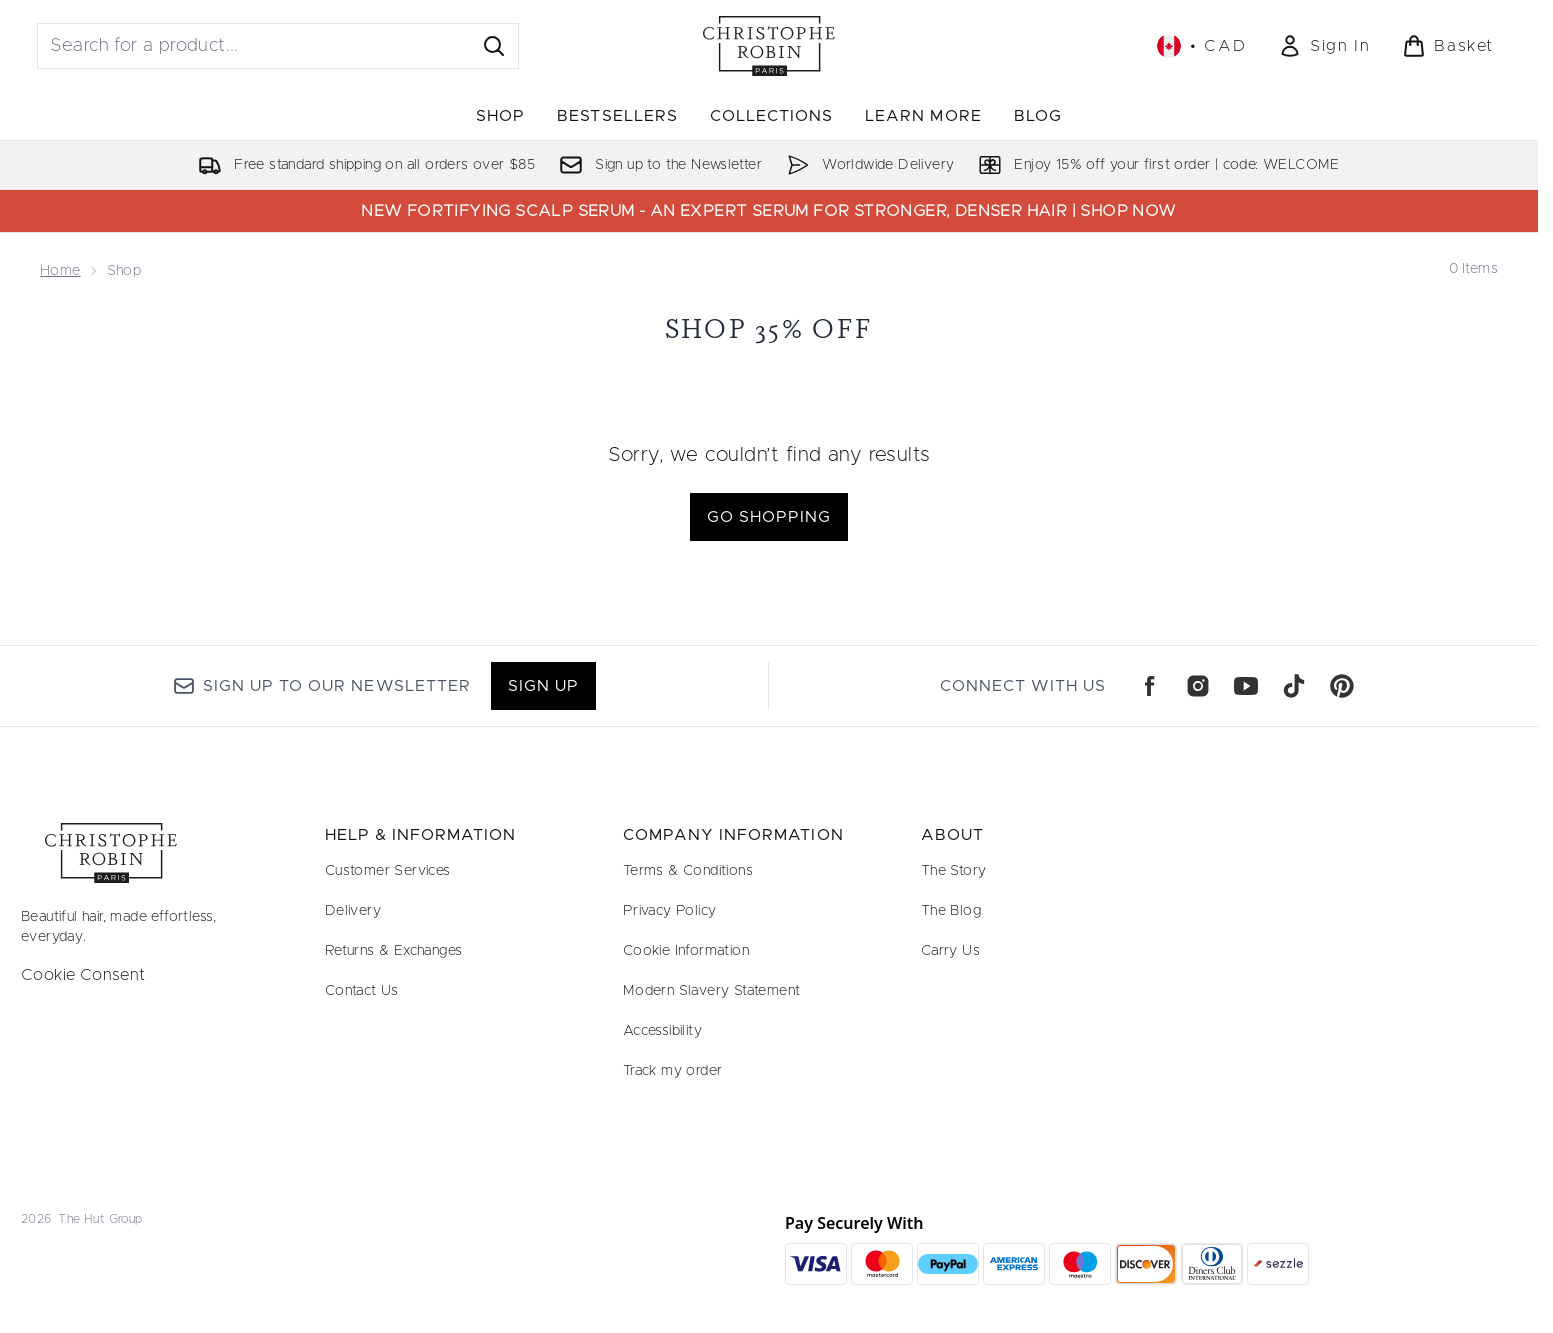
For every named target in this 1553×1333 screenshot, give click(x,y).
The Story (954, 871)
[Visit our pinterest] (1342, 686)
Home (60, 271)
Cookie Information (686, 951)
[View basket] (1448, 46)
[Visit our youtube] (1246, 686)
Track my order (673, 1071)
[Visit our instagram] (1198, 686)
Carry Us (950, 951)
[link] (1324, 46)
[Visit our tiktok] (1294, 686)
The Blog (951, 911)
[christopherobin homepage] (769, 46)
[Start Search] (494, 46)
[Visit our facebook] (1150, 686)
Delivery (353, 911)
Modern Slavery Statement (712, 991)
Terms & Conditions (688, 871)
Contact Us (362, 991)
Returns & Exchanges (394, 951)
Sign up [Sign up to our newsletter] (543, 686)
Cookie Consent (83, 975)
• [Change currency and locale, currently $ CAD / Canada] (1201, 46)
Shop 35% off (769, 328)
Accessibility (662, 1031)
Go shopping (769, 517)
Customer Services (388, 871)
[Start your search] (278, 46)
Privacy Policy (670, 911)
